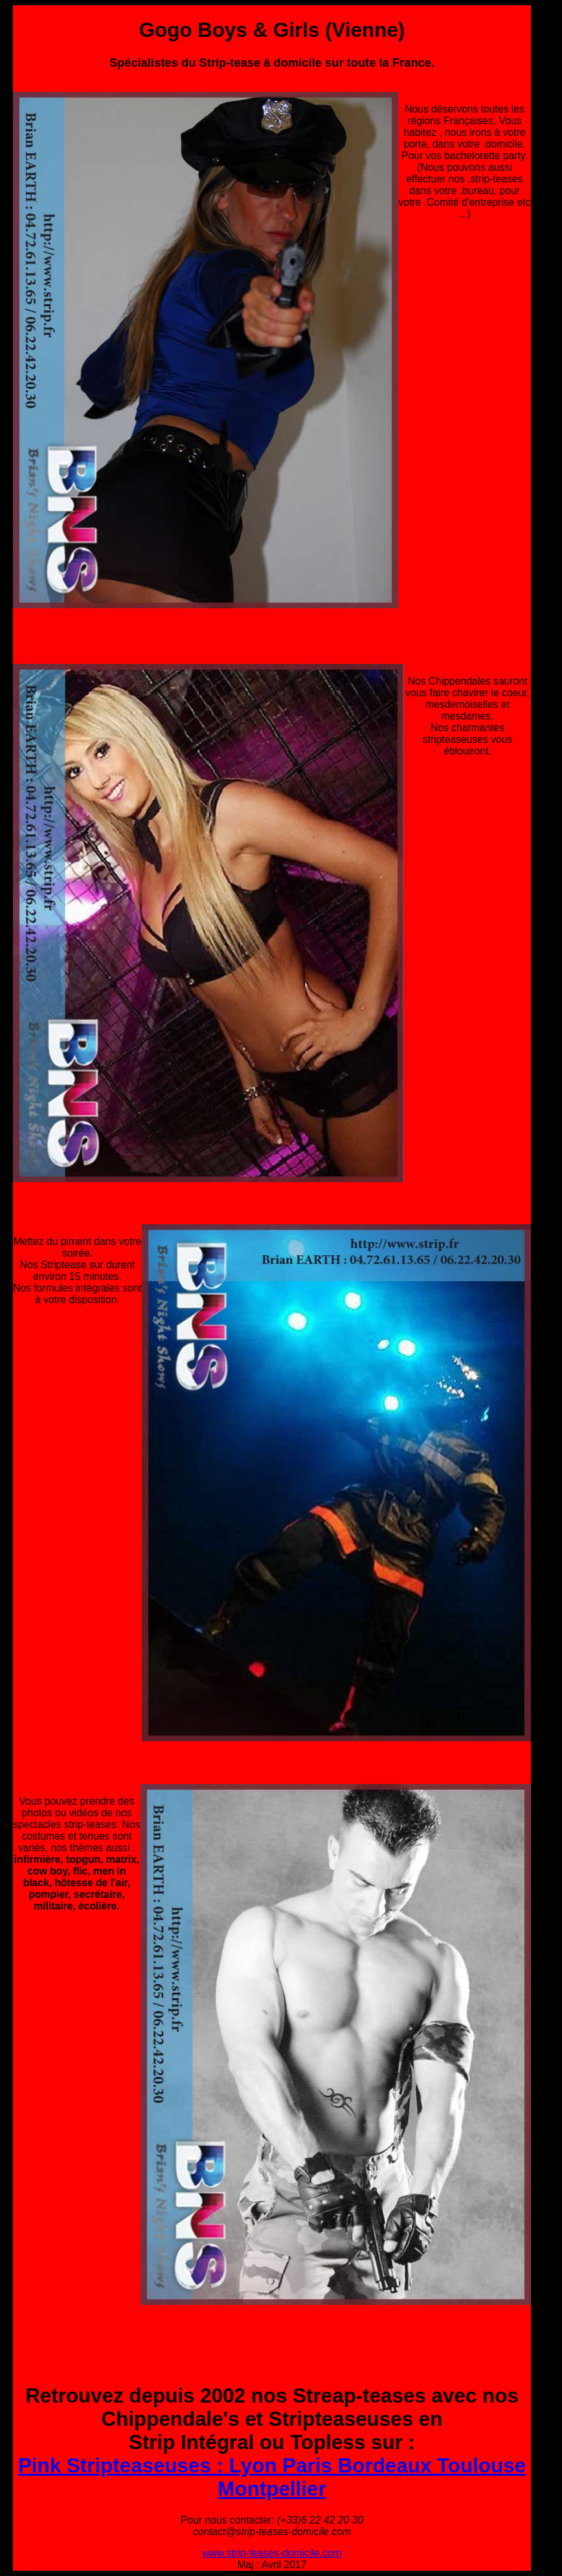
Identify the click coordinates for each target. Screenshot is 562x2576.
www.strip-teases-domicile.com (271, 2553)
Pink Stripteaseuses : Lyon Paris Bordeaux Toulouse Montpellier (272, 2477)
